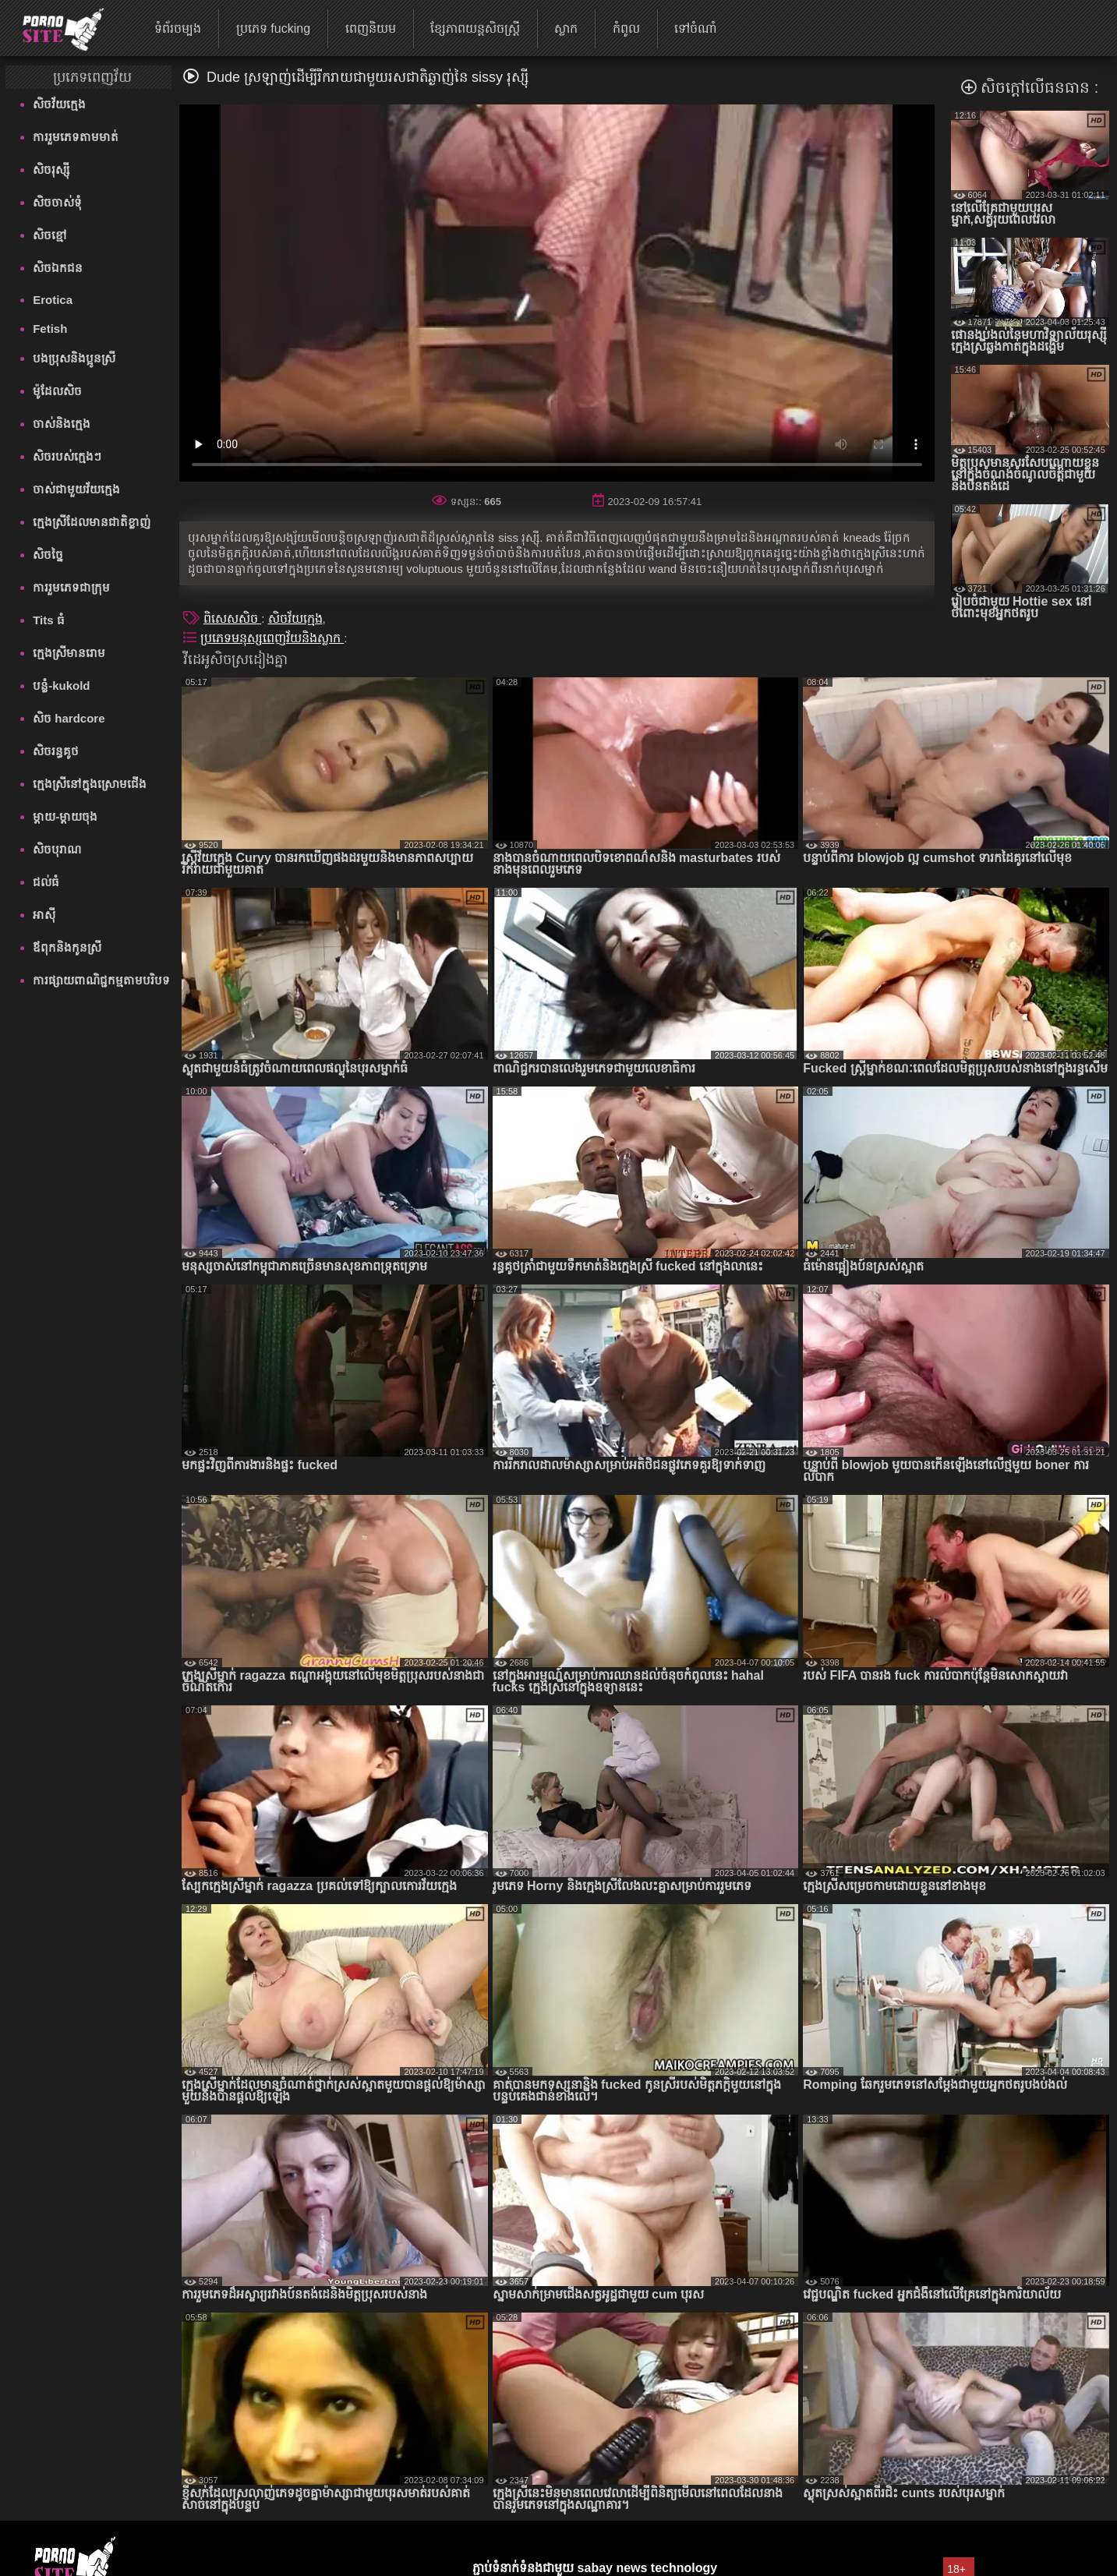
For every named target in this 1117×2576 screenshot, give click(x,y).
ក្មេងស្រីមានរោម (69, 652)
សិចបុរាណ (57, 849)
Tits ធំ (49, 620)
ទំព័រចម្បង (177, 28)
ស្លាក (566, 28)
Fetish (50, 328)
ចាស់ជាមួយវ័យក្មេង (76, 489)
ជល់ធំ (46, 882)
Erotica (52, 299)
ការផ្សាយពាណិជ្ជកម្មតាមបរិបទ (101, 980)
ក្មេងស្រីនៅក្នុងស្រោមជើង (90, 783)
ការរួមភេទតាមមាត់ (75, 136)
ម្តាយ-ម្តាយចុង (65, 816)
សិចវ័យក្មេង (59, 104)
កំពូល (626, 28)
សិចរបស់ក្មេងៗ (67, 456)
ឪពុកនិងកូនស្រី (67, 947)
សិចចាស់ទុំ (57, 202)
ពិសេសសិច (232, 618)
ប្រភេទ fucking (273, 28)
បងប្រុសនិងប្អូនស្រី (74, 358)
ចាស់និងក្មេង (61, 423)
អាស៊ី (44, 914)
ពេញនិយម (370, 28)
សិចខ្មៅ (50, 235)
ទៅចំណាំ (695, 28)
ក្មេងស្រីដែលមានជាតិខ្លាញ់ (91, 521)
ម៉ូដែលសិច (57, 391)
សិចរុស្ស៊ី (51, 169)
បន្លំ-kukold (61, 685)
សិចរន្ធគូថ (56, 751)
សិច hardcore (68, 718)
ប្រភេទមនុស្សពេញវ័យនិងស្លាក (272, 638)
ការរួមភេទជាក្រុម (71, 587)
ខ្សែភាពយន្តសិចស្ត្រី (475, 28)
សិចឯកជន (58, 267)
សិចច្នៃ (48, 554)
